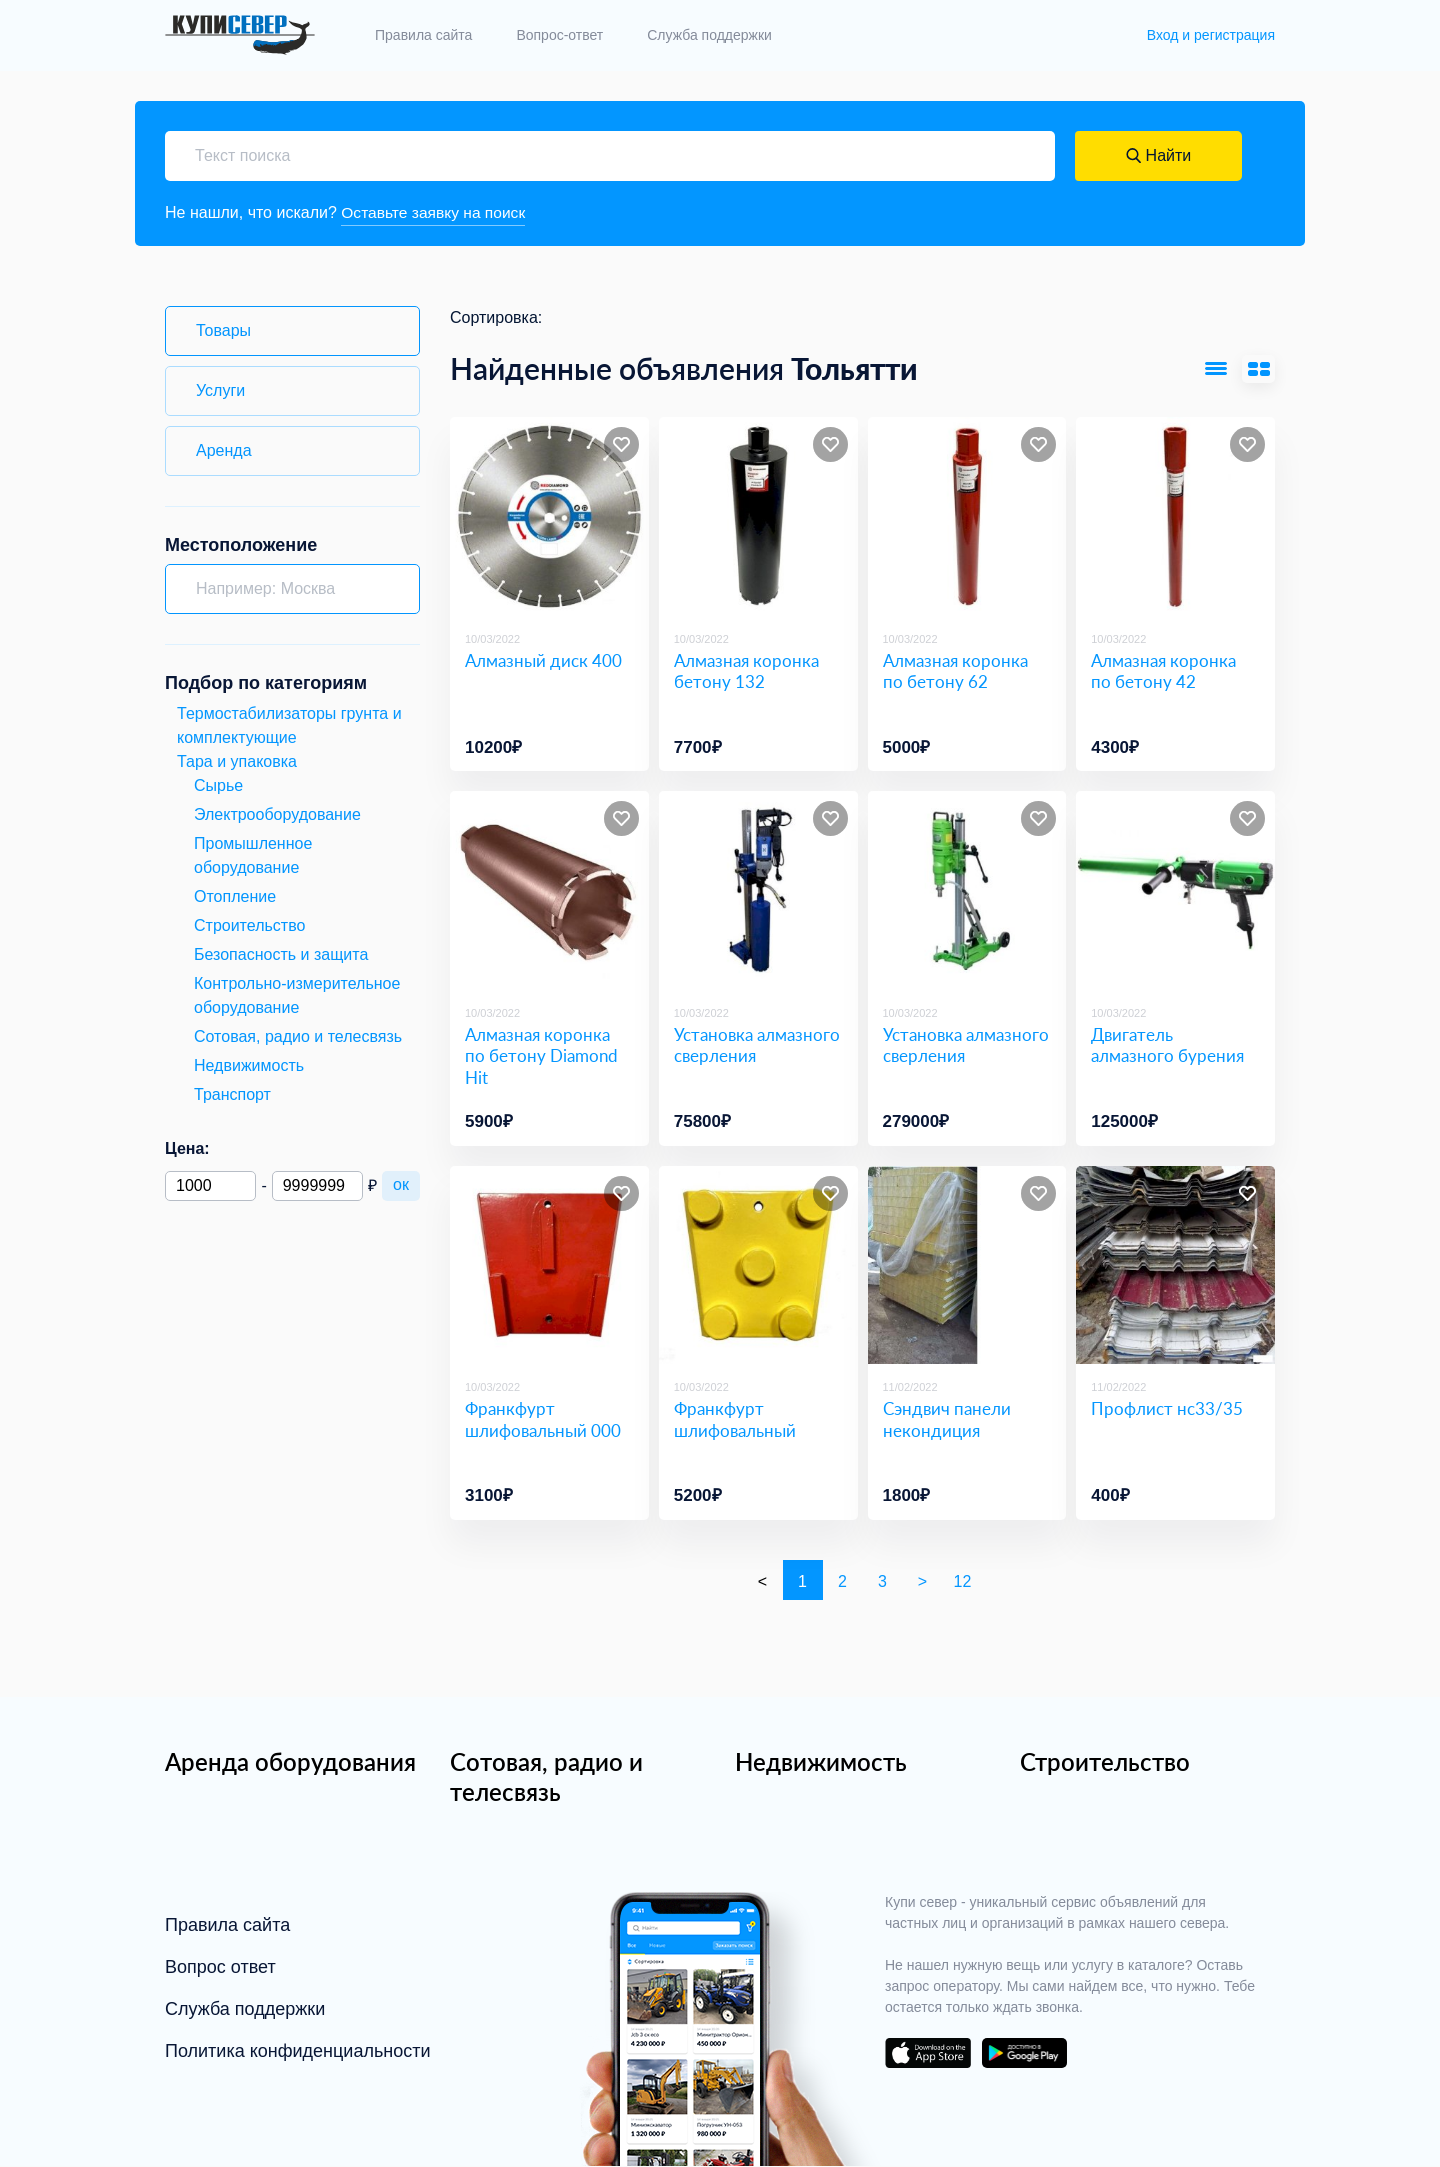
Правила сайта (423, 35)
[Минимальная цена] (210, 1186)
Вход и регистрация (1211, 35)
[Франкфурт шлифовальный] (758, 1265)
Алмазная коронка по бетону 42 (1163, 671)
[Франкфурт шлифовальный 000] (549, 1265)
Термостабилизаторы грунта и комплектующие (289, 725)
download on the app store (928, 2054)
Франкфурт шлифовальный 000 (543, 1420)
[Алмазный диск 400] (549, 517)
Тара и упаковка (237, 761)
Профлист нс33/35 (1167, 1409)
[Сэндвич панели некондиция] (967, 1265)
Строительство (1105, 1762)
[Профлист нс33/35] (1175, 1265)
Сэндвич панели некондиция (947, 1420)
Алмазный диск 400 (543, 660)
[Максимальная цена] (317, 1186)
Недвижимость (821, 1762)
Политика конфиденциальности (298, 2052)
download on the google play (1024, 2054)
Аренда (224, 450)
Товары (223, 330)
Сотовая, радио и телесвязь (546, 1777)
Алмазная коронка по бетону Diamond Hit (541, 1057)
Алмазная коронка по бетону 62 (955, 671)
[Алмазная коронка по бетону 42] (1175, 517)
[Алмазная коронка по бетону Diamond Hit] (549, 891)
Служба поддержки (709, 35)
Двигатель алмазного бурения (1167, 1046)
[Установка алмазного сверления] (758, 891)
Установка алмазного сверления (757, 1046)
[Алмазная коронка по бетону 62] (967, 517)
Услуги (220, 390)
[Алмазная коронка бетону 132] (758, 517)
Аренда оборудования (290, 1762)
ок (401, 1184)
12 (963, 1582)
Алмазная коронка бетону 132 (746, 671)
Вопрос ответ (220, 1968)
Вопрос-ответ (559, 35)
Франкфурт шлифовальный (735, 1420)
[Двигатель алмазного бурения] (1175, 891)
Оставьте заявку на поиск (435, 212)
